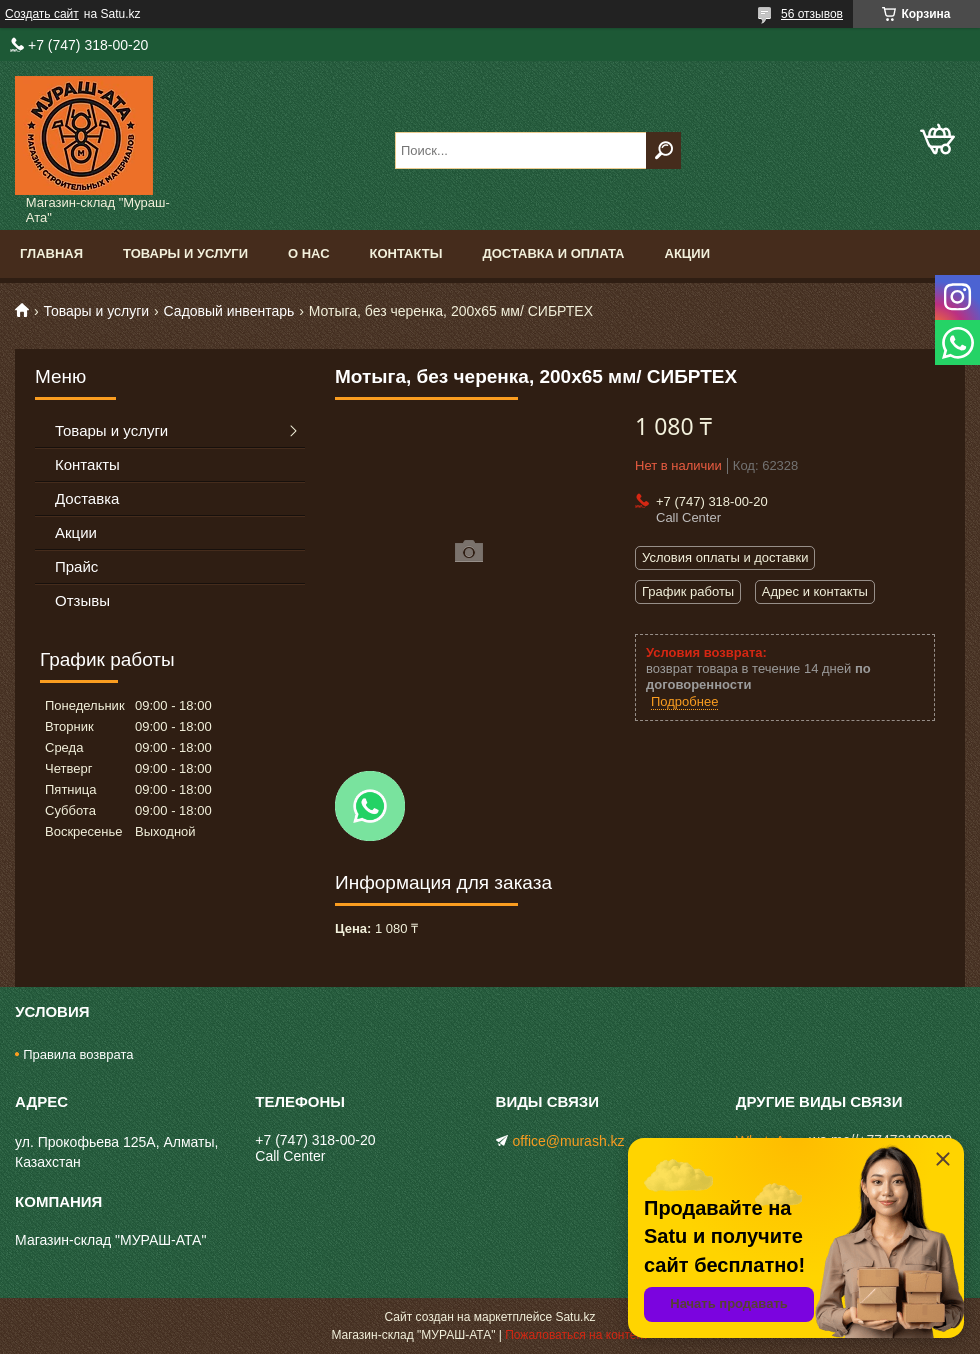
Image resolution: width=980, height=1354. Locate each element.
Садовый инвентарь (229, 311)
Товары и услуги (185, 253)
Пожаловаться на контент (576, 1335)
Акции (688, 253)
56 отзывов (812, 14)
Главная (51, 253)
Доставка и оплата (553, 253)
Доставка (87, 498)
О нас (309, 253)
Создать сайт (42, 14)
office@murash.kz (569, 1141)
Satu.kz (575, 1317)
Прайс (76, 566)
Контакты (406, 253)
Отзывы (82, 600)
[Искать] (663, 150)
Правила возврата (78, 1054)
